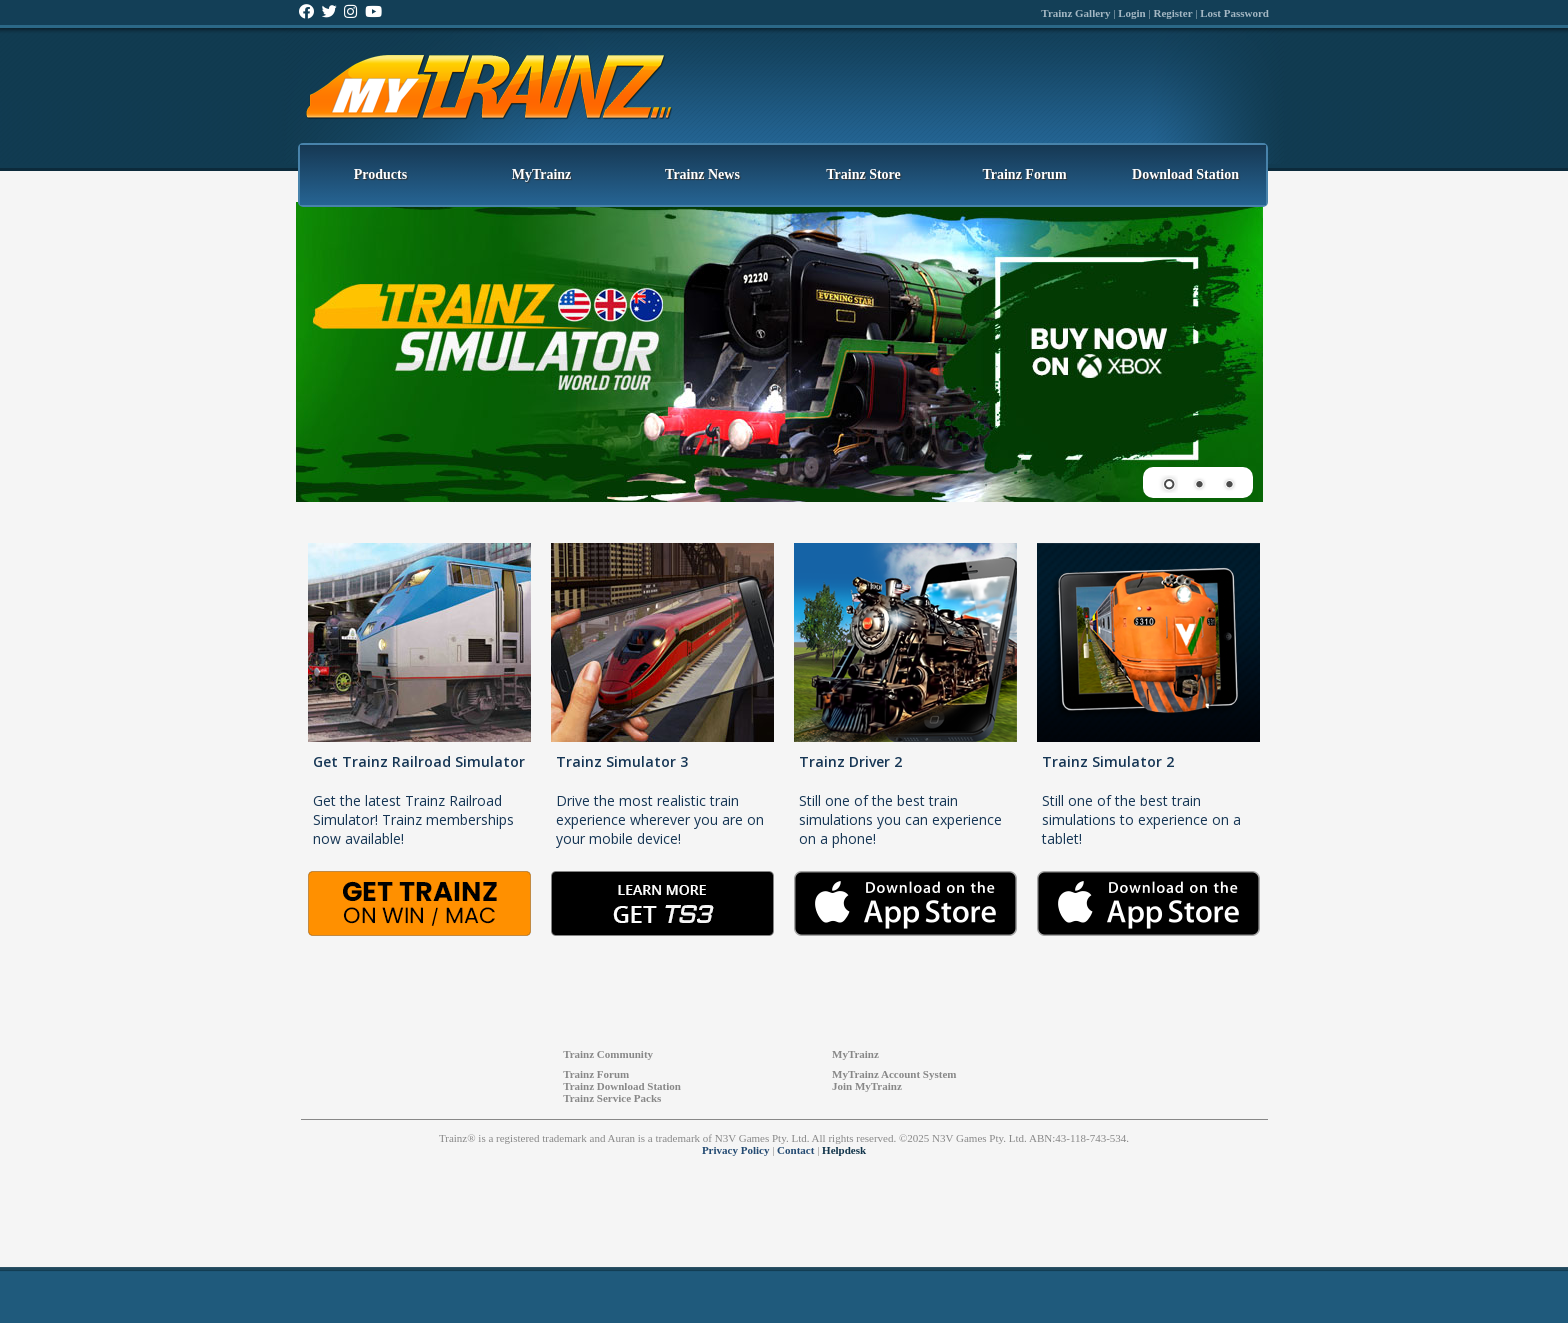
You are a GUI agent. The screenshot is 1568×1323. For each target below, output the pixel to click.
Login (1132, 13)
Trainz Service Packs (612, 1098)
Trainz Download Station (622, 1086)
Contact (795, 1150)
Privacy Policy (736, 1150)
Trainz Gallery (1075, 13)
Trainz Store (863, 174)
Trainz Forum (1024, 174)
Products (380, 174)
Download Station (1185, 174)
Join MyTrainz (867, 1086)
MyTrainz (542, 174)
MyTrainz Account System (894, 1074)
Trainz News (702, 174)
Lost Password (1234, 13)
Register (1172, 13)
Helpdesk (844, 1150)
